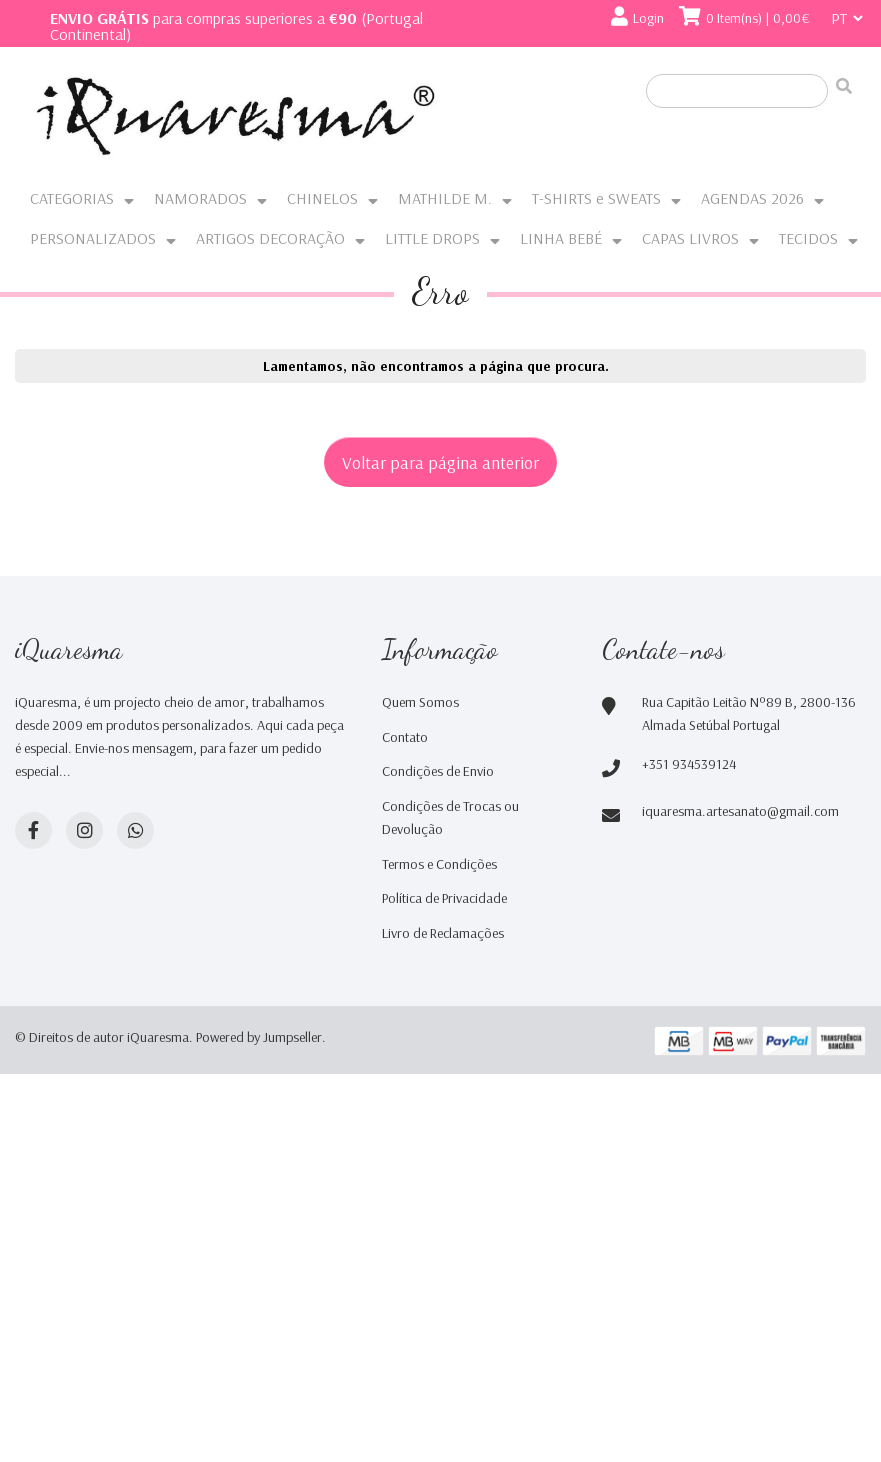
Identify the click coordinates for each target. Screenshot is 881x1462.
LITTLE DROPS (432, 238)
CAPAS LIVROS (690, 238)
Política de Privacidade (444, 898)
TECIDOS (808, 238)
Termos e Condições (439, 864)
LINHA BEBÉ (561, 238)
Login (648, 18)
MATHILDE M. (445, 198)
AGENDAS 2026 (752, 198)
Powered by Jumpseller (259, 1037)
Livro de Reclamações (443, 933)
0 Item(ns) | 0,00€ (758, 18)
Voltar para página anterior (440, 462)
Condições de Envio (438, 771)
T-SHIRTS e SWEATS (596, 198)
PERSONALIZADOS (93, 238)
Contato (405, 737)
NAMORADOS (200, 198)
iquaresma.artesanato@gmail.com (740, 811)
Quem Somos (420, 702)
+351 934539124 (689, 764)
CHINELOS (322, 198)
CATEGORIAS (72, 198)
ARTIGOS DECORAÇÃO (270, 238)
